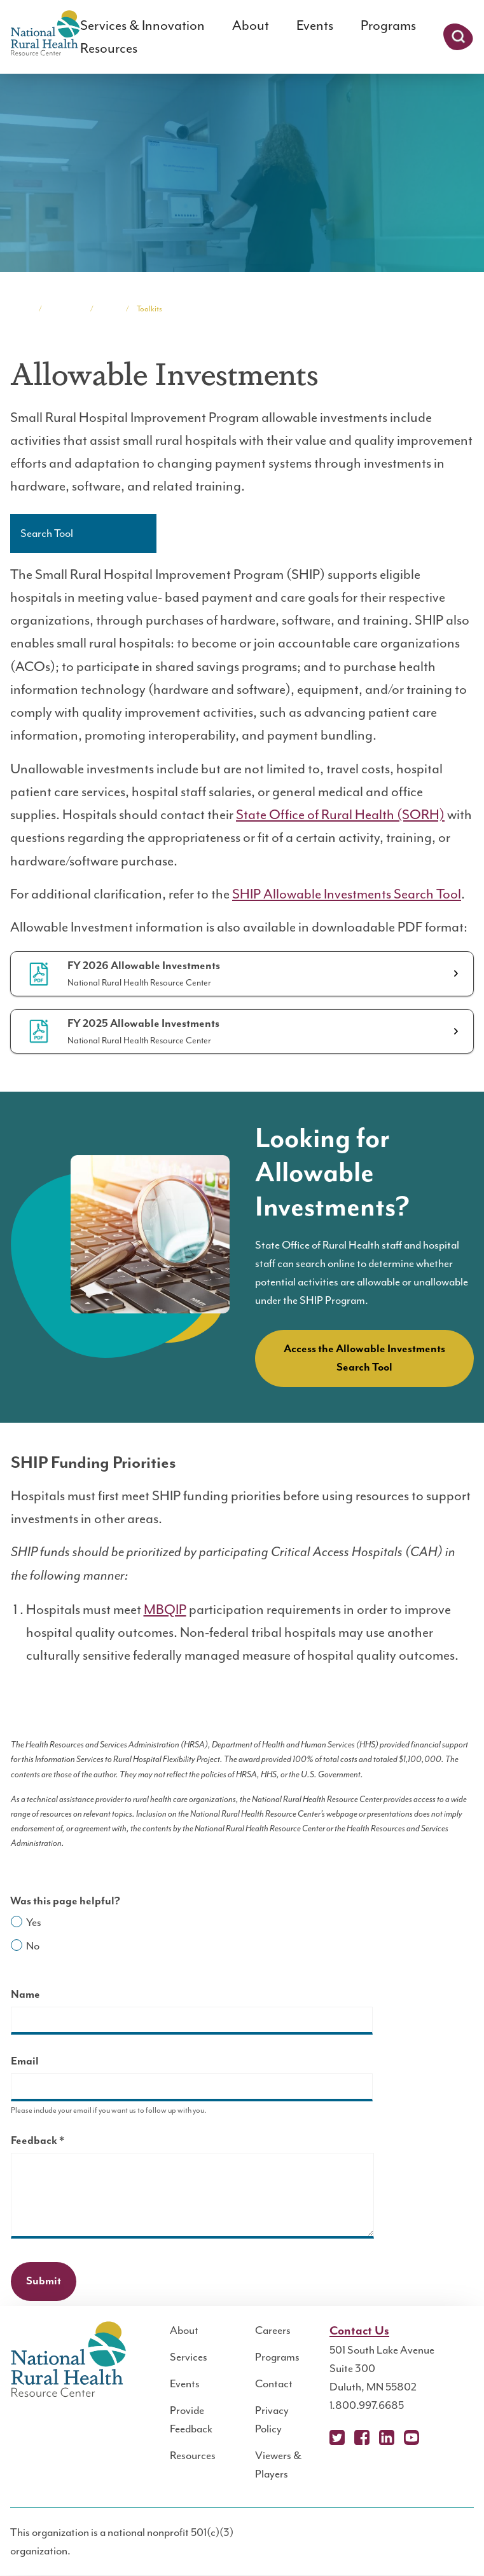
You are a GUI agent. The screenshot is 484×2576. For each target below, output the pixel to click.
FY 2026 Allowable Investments (143, 965)
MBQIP (165, 1609)
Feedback (60, 2142)
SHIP (109, 309)
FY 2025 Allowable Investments (143, 1023)
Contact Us (359, 2331)
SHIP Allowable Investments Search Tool (346, 894)
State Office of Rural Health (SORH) (340, 815)
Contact (274, 2383)
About (250, 25)
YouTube (411, 2437)
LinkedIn (386, 2437)
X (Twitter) (337, 2437)
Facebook (362, 2437)
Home (20, 309)
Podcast (436, 2437)
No (32, 1946)
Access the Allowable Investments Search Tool (364, 1358)
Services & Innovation (142, 25)
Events (314, 25)
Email (25, 2061)
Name (25, 1994)
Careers (273, 2330)
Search (458, 37)
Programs (388, 25)
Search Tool (46, 533)
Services (188, 2357)
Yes (33, 1922)
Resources (108, 48)
